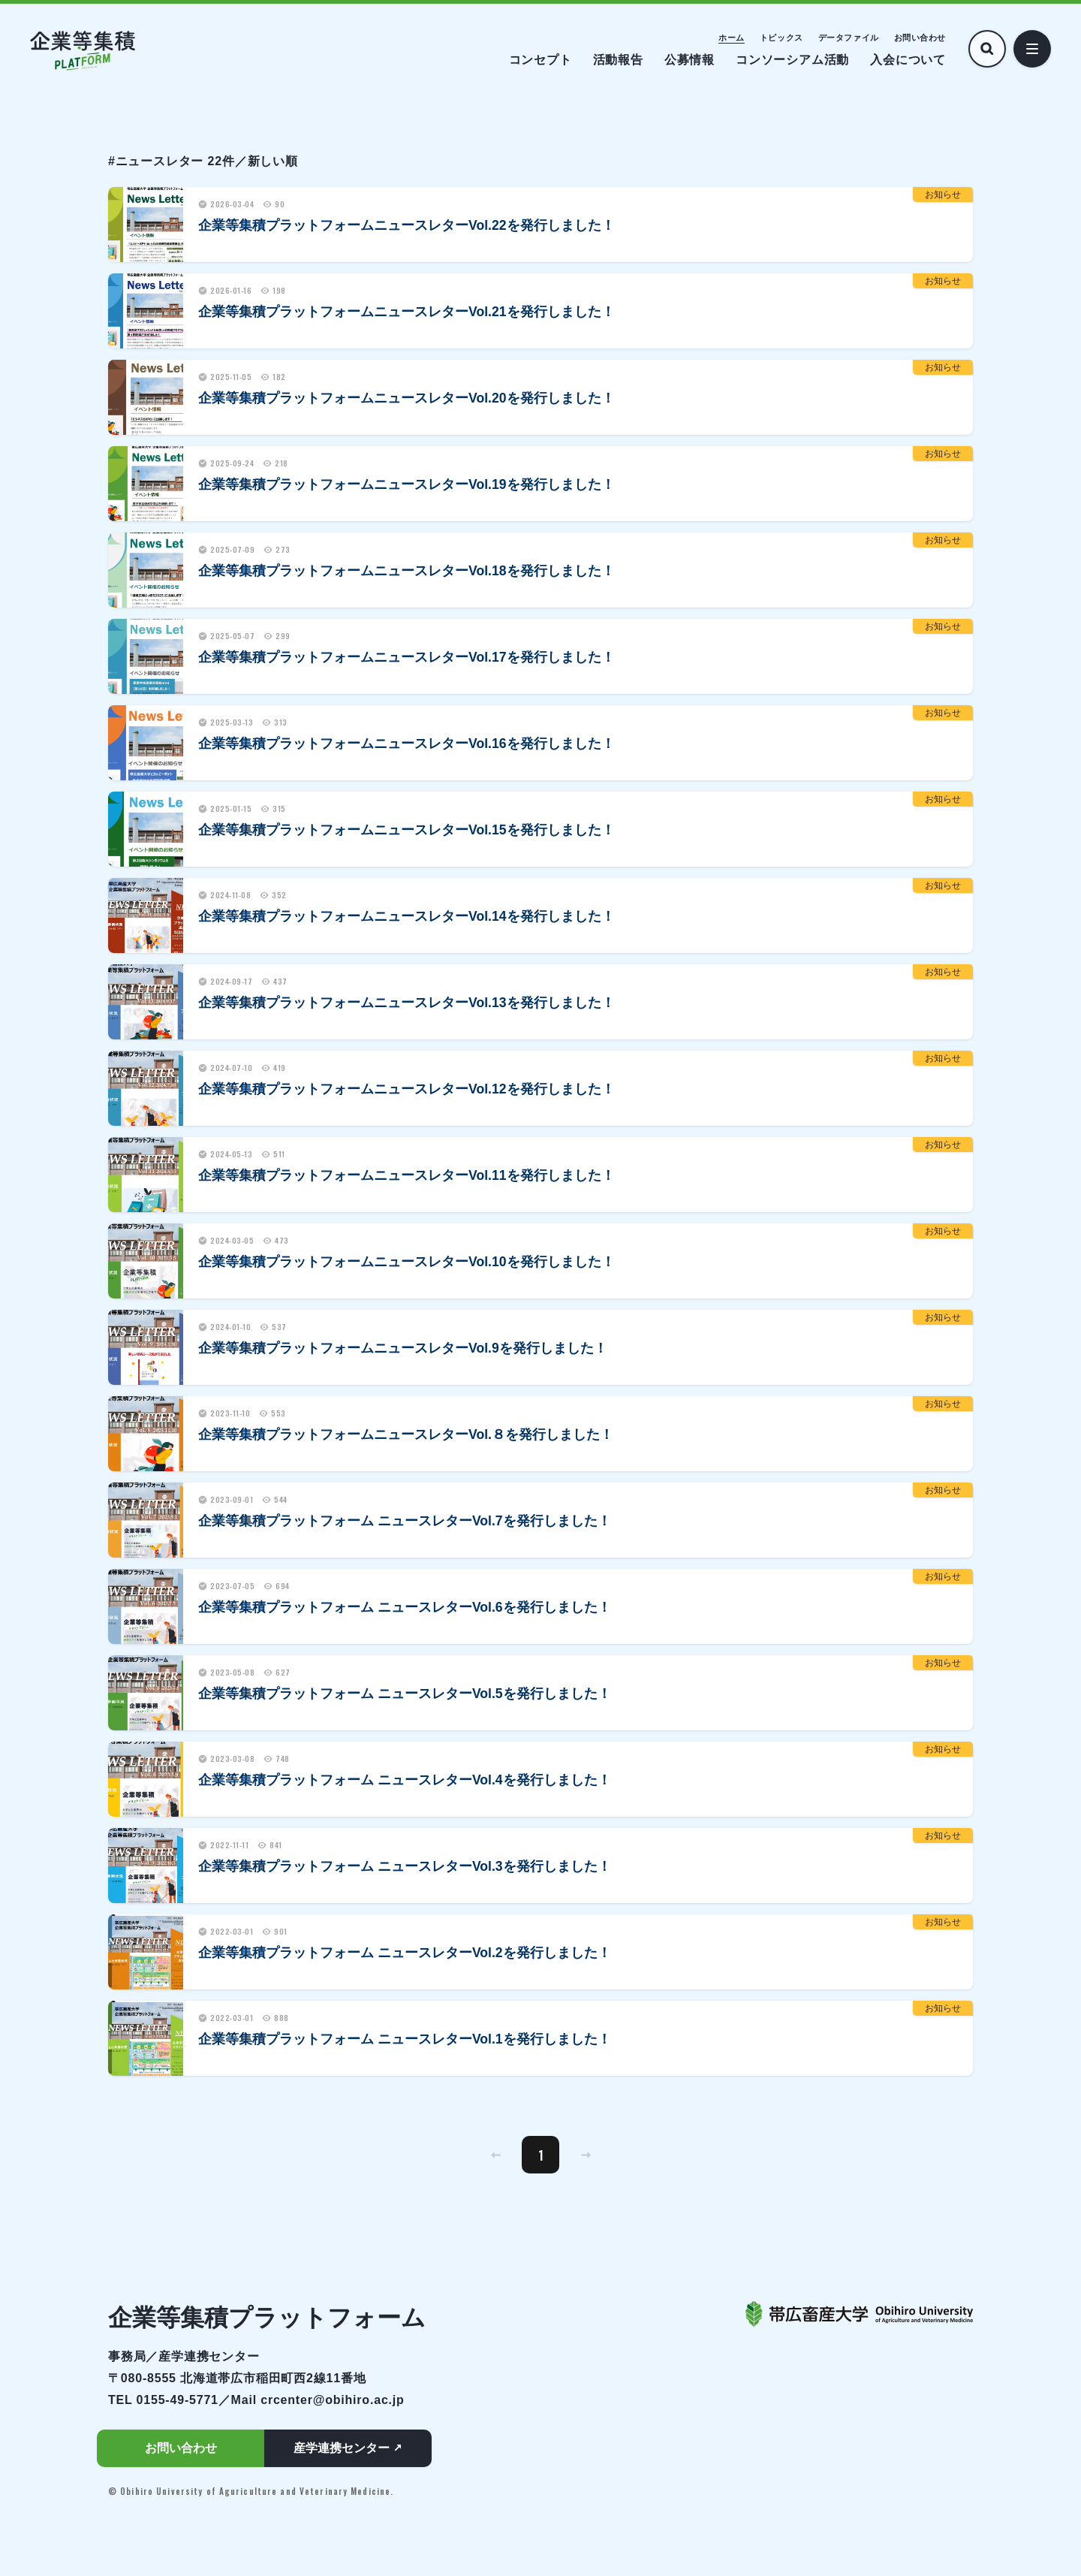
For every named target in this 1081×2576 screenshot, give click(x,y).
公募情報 (689, 59)
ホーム (731, 37)
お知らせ (943, 194)
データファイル (848, 37)
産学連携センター (342, 2448)
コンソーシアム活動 (792, 59)
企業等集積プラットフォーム (267, 2317)
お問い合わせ (920, 37)
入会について (908, 59)
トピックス (781, 37)
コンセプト (540, 59)
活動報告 (618, 59)
